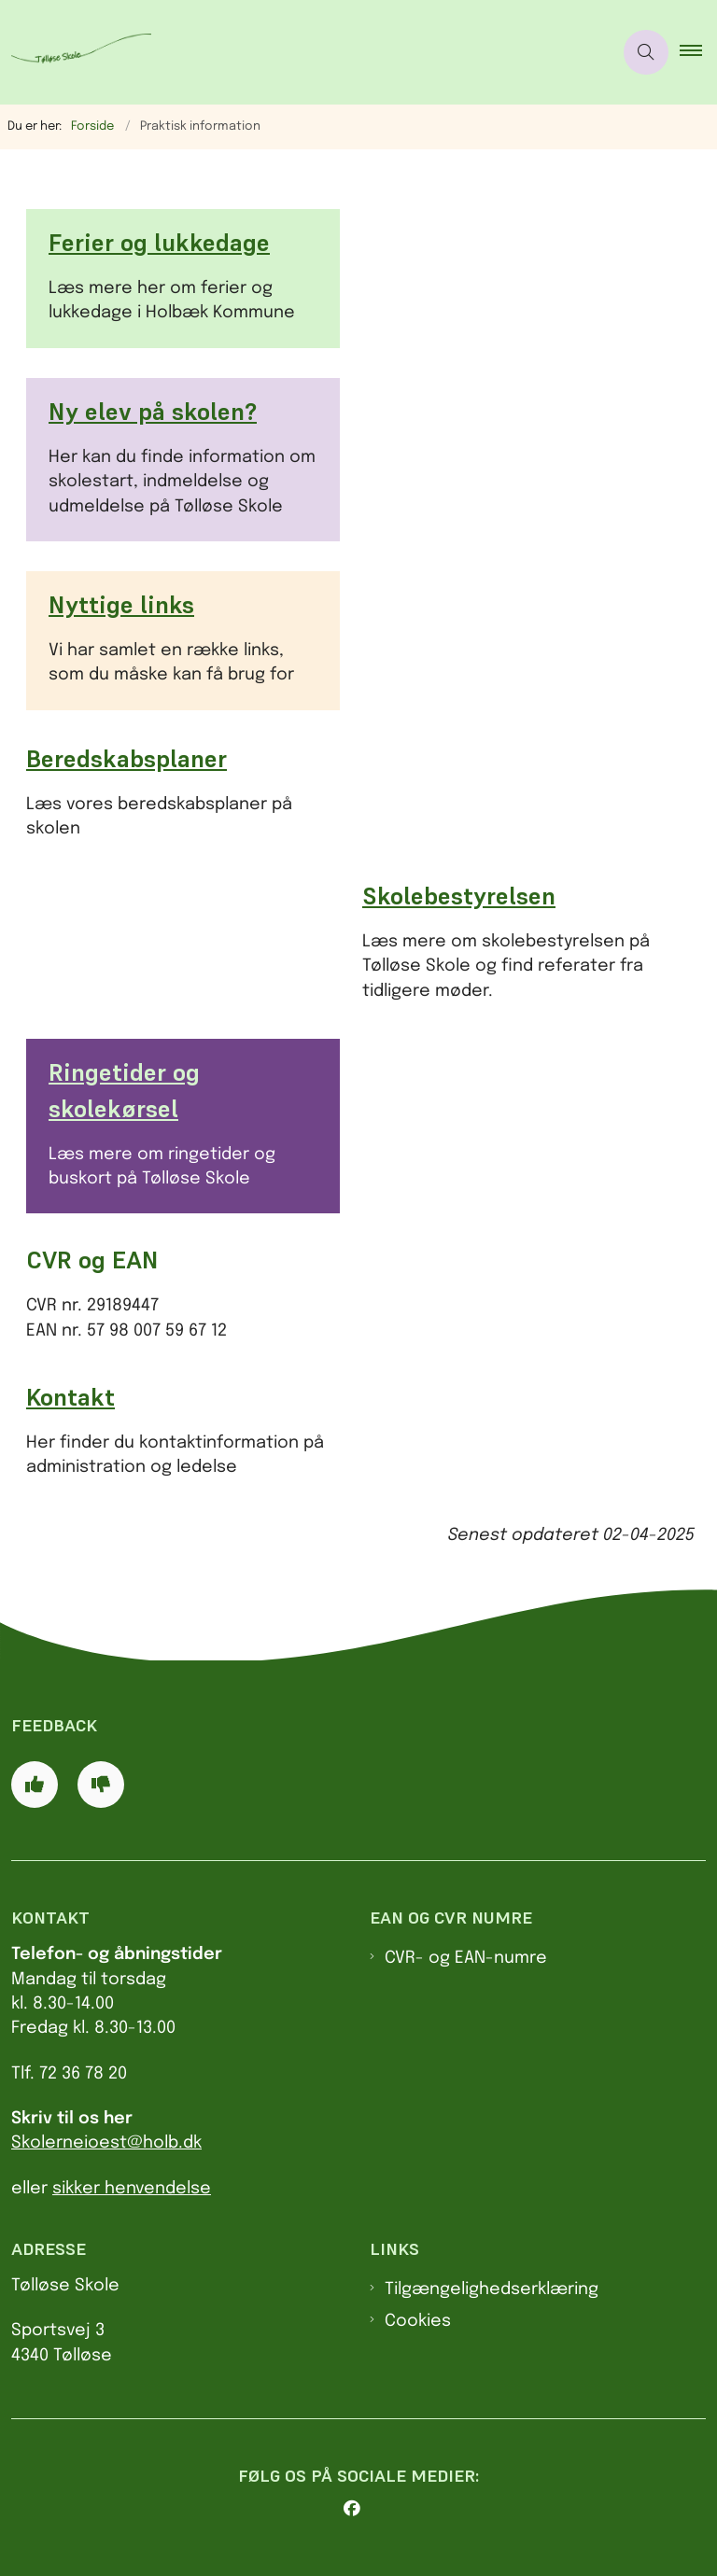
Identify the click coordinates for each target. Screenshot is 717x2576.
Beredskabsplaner (126, 759)
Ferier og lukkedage (159, 243)
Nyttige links (121, 605)
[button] (698, 52)
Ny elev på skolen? (153, 412)
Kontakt (70, 1397)
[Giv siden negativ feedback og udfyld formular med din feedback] (100, 1784)
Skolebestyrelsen (458, 896)
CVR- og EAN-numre (466, 1958)
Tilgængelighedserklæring (491, 2289)
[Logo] (75, 53)
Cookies (418, 2321)
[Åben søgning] (646, 52)
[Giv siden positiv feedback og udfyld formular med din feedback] (34, 1784)
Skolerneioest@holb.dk (106, 2143)
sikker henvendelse (131, 2188)
